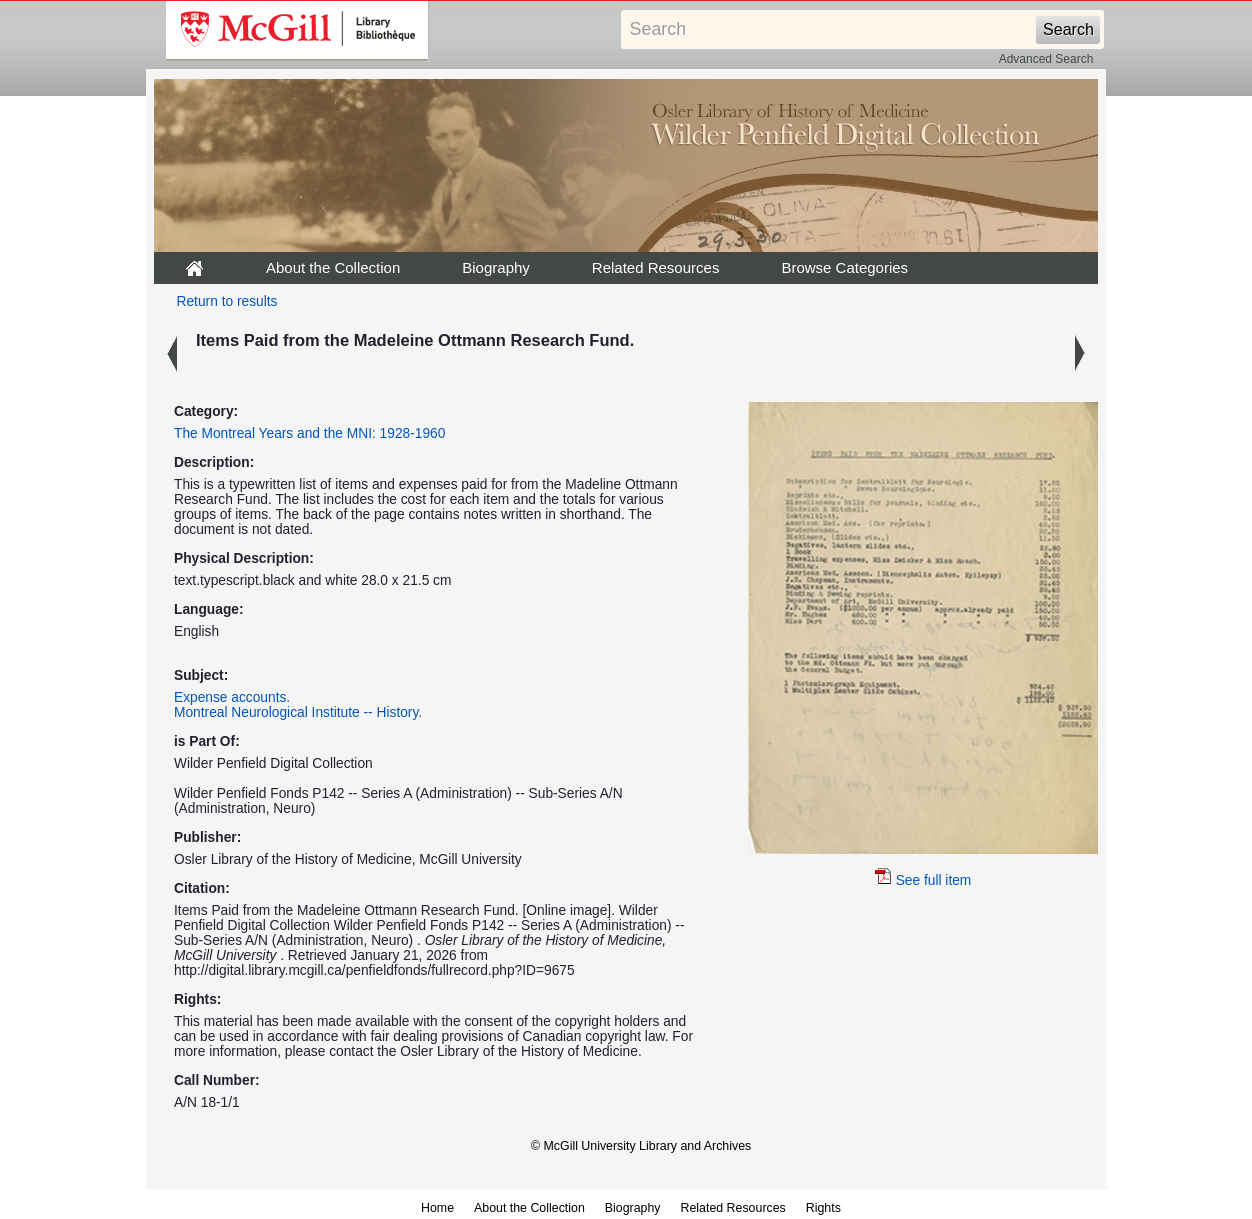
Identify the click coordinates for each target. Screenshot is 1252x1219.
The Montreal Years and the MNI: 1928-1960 (309, 433)
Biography (496, 267)
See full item (923, 880)
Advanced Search (1046, 59)
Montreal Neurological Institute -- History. (298, 712)
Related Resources (656, 267)
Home (437, 1208)
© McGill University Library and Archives (641, 1146)
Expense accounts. (232, 697)
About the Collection (333, 267)
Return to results (227, 301)
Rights (823, 1208)
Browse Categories (844, 267)
